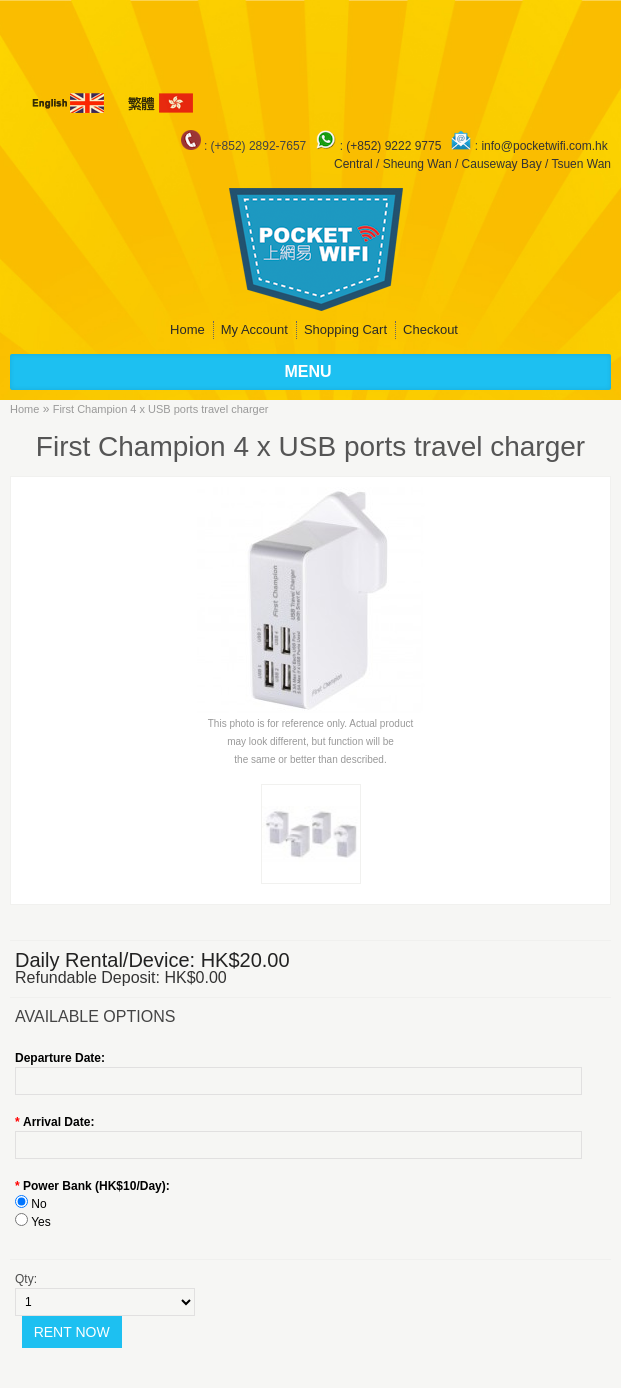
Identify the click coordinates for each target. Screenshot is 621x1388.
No (38, 1204)
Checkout (430, 329)
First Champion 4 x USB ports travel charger (161, 409)
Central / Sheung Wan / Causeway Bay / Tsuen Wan (472, 164)
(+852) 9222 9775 (395, 146)
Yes (41, 1222)
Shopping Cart (345, 329)
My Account (254, 329)
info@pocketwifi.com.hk (544, 146)
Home (187, 329)
